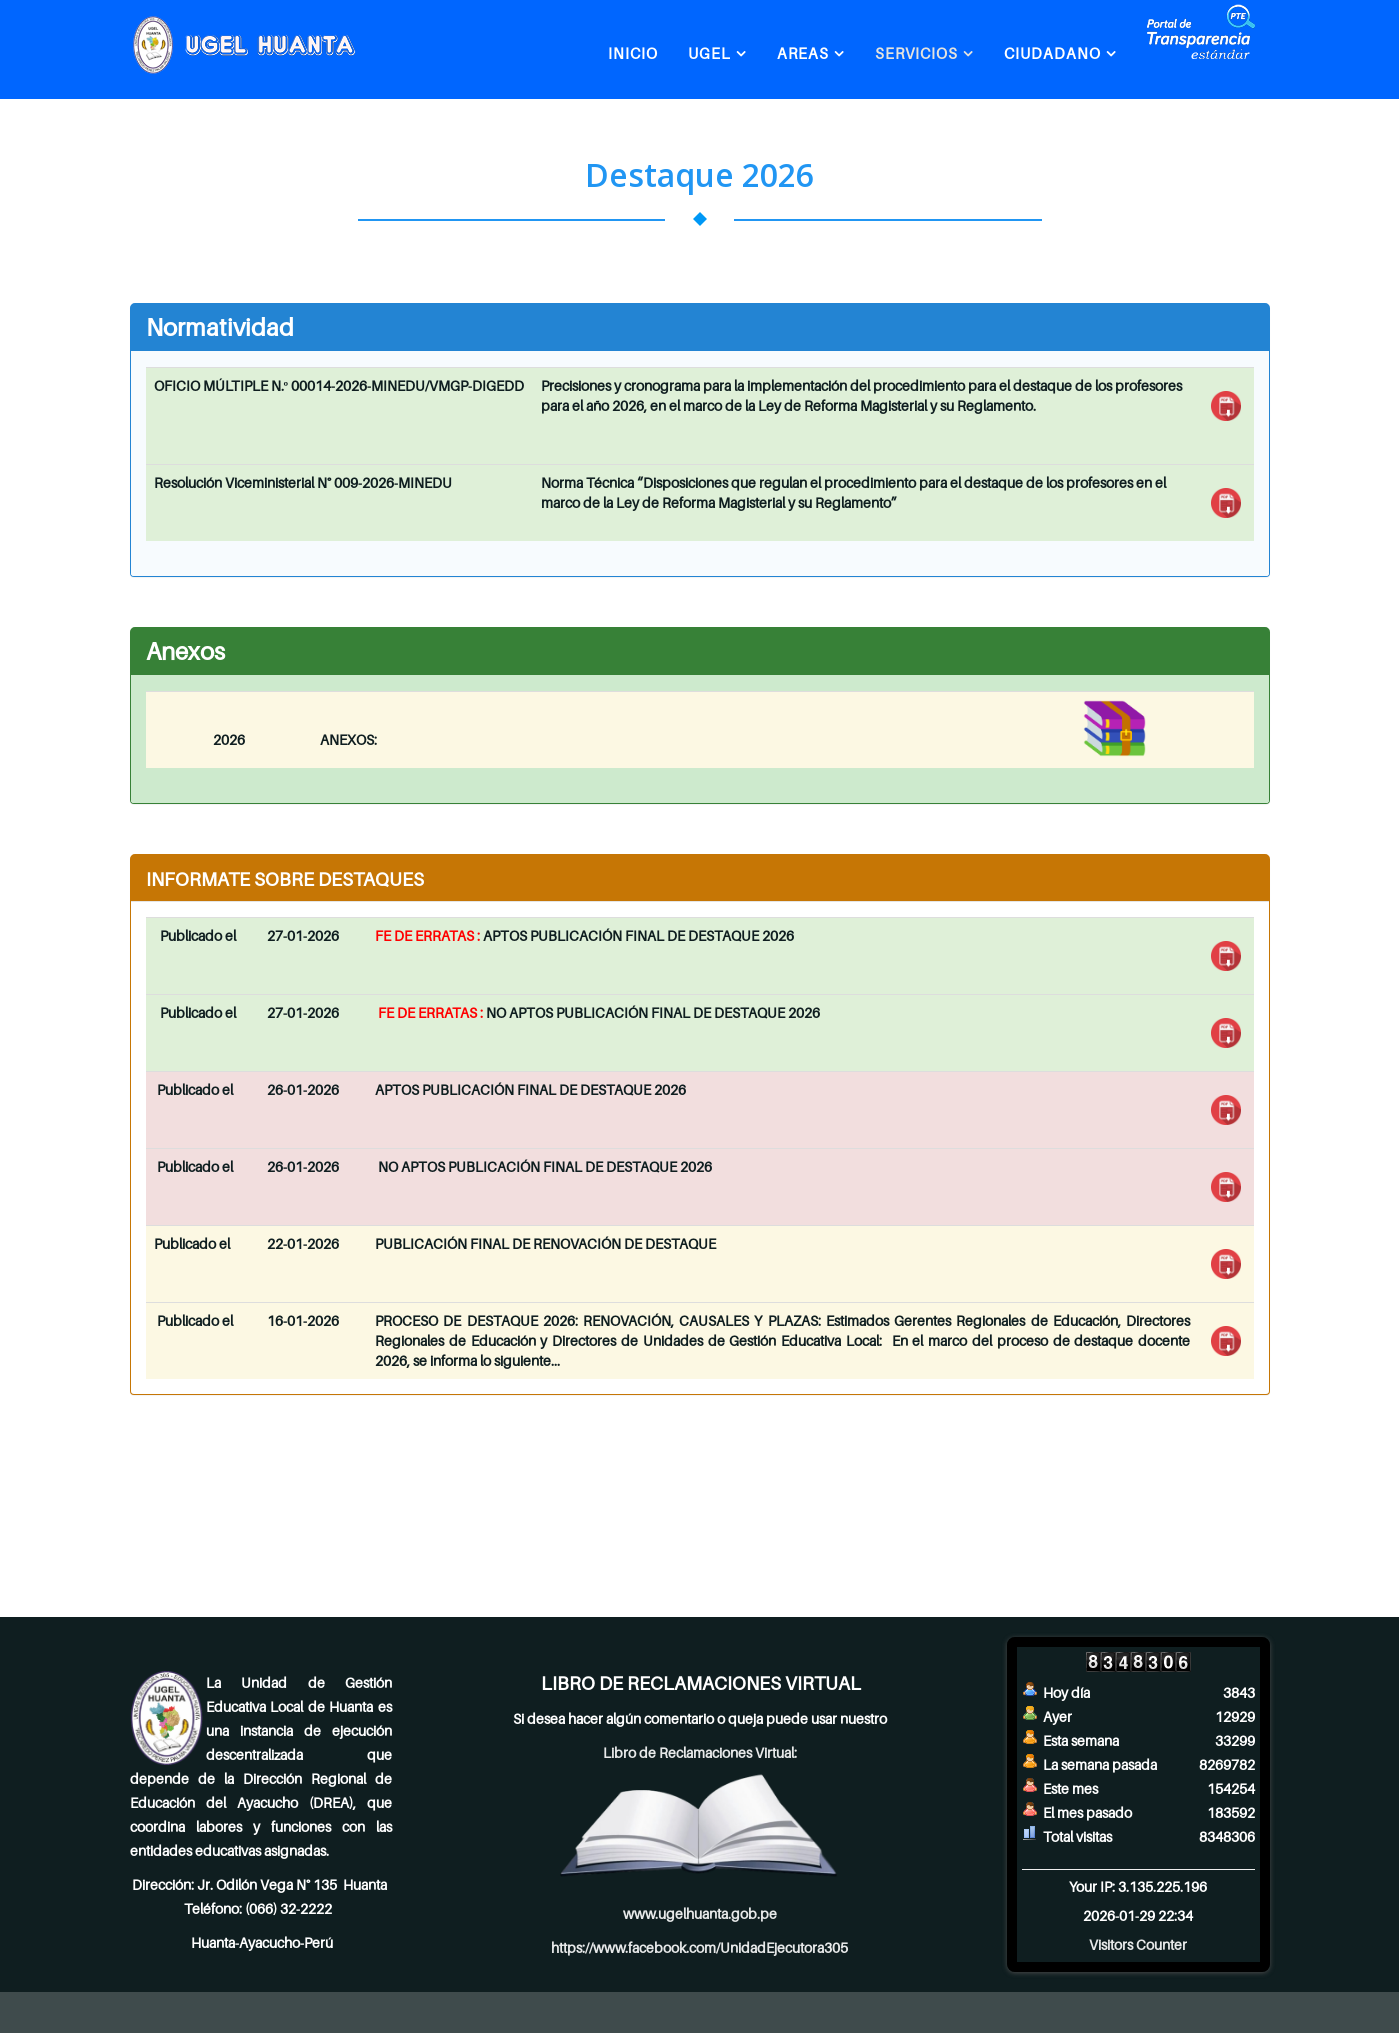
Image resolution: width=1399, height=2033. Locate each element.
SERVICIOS (916, 53)
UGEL (709, 53)
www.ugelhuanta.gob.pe (700, 1913)
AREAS (803, 53)
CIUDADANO (1052, 53)
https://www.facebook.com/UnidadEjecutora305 (699, 1947)
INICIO (633, 53)
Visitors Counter (1138, 1944)
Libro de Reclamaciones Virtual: (700, 1752)
